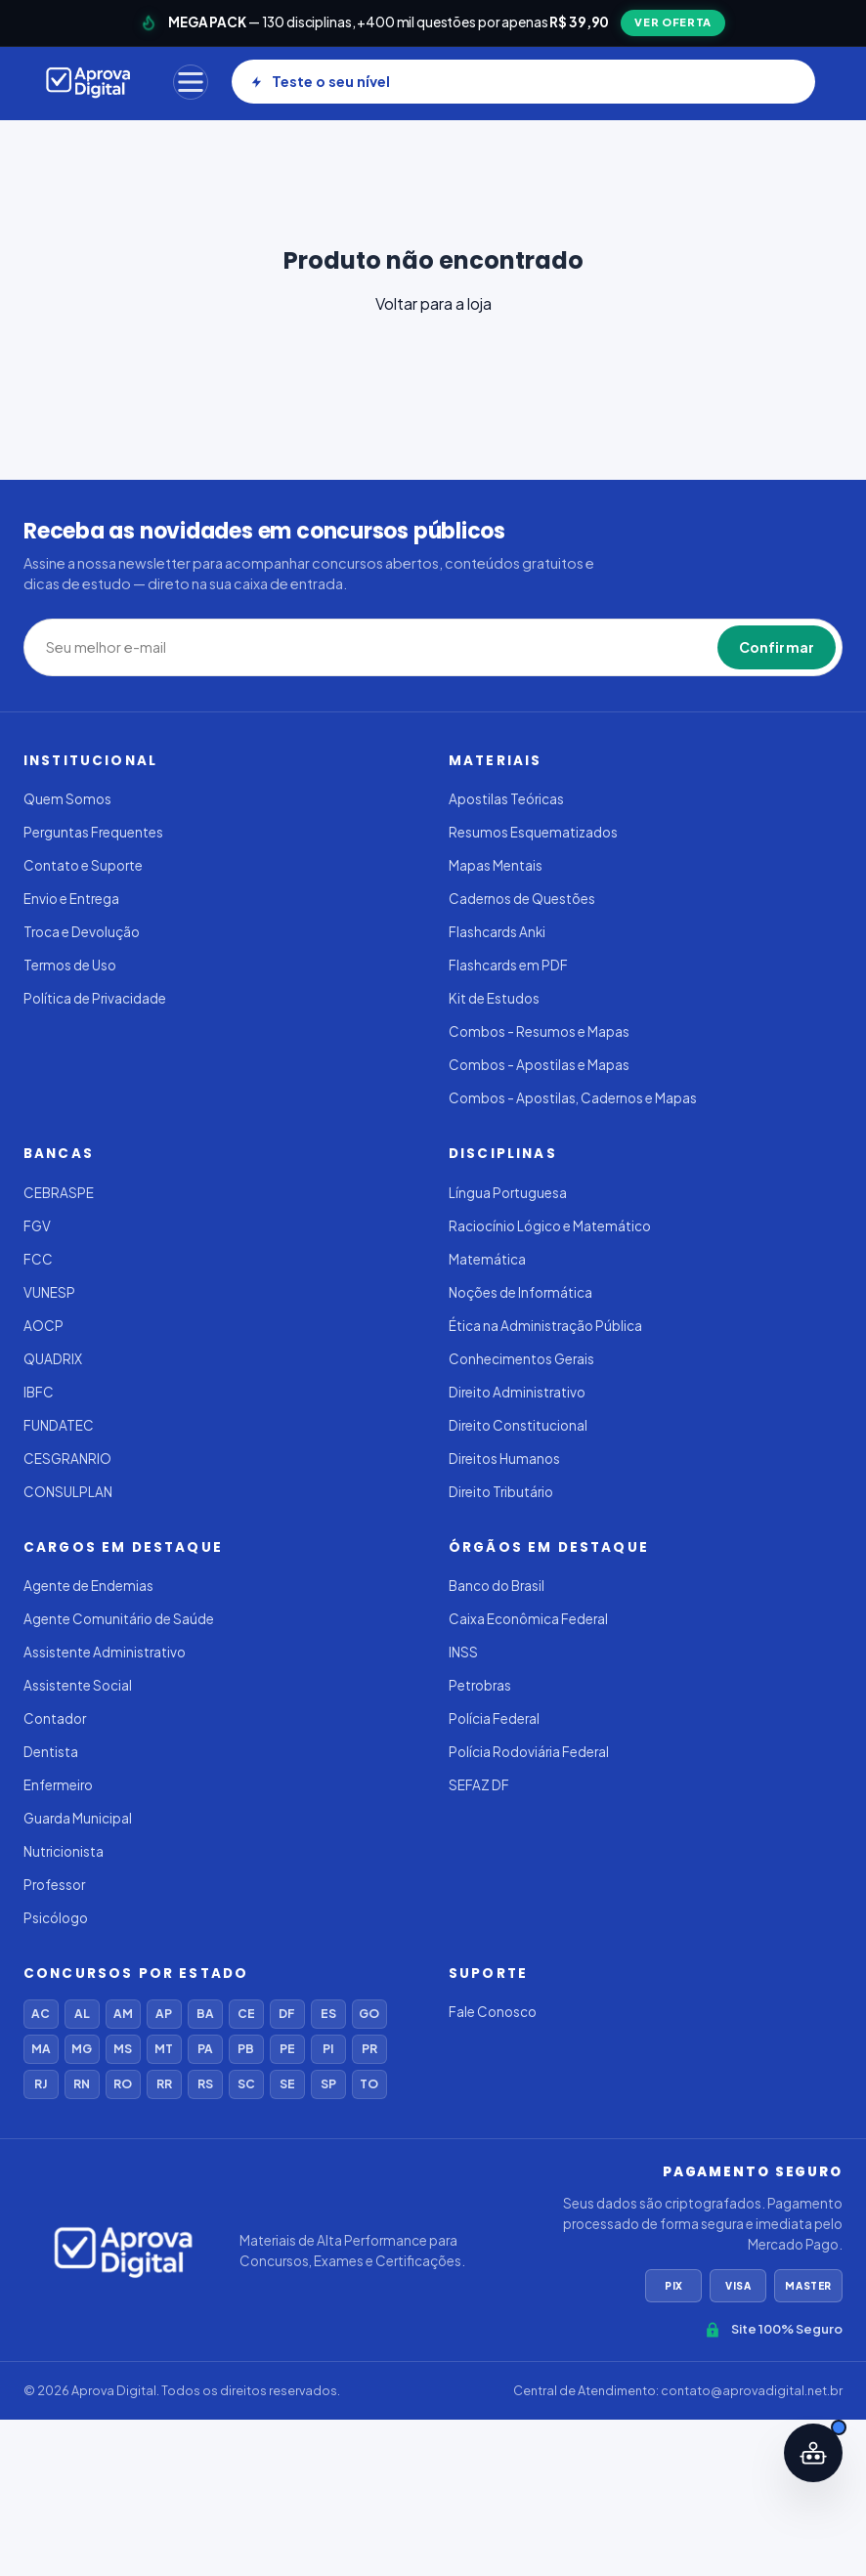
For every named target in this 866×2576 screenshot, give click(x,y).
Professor (54, 1884)
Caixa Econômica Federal (528, 1618)
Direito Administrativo (517, 1392)
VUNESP (49, 1292)
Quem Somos (67, 799)
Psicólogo (55, 1918)
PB (246, 2048)
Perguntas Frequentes (93, 832)
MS (122, 2048)
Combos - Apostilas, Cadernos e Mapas (573, 1098)
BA (205, 2013)
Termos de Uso (69, 965)
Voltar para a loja (433, 303)
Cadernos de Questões (522, 898)
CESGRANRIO (67, 1458)
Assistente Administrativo (104, 1652)
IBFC (38, 1392)
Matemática (487, 1259)
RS (205, 2084)
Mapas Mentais (495, 865)
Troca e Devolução (81, 931)
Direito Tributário (501, 1491)
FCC (38, 1259)
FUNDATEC (58, 1425)
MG (81, 2048)
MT (163, 2048)
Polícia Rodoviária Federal (529, 1751)
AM (123, 2013)
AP (163, 2013)
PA (205, 2048)
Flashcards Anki (497, 931)
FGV (37, 1226)
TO (369, 2084)
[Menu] (190, 82)
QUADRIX (52, 1359)
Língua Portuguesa (508, 1192)
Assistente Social (77, 1685)
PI (328, 2048)
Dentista (50, 1751)
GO (369, 2013)
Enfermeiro (58, 1785)
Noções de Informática (520, 1292)
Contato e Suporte (83, 865)
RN (81, 2084)
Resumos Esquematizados (533, 832)
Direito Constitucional (518, 1425)
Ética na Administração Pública (545, 1325)
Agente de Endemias (88, 1585)
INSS (463, 1652)
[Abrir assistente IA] (813, 2453)
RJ (40, 2084)
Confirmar (776, 647)
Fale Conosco (493, 2011)
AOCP (43, 1325)
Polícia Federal (494, 1718)
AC (40, 2013)
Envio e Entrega (71, 898)
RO (122, 2084)
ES (328, 2013)
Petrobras (480, 1685)
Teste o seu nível (320, 81)
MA (41, 2048)
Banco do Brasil (496, 1585)
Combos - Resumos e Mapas (539, 1031)
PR (369, 2048)
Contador (54, 1718)
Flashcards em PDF (508, 965)
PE (287, 2048)
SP (328, 2084)
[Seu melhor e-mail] (248, 647)
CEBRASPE (58, 1192)
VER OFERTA (673, 22)
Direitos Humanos (504, 1458)
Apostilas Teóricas (506, 799)
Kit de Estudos (494, 998)
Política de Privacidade (94, 998)
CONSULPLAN (67, 1491)
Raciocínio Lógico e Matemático (550, 1226)
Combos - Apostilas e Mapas (539, 1064)
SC (246, 2084)
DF (287, 2013)
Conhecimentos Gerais (521, 1359)
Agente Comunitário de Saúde (118, 1618)
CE (246, 2013)
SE (287, 2084)
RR (164, 2084)
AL (82, 2013)
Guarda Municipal (77, 1818)
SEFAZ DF (479, 1785)
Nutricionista (63, 1851)
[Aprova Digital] (88, 82)
